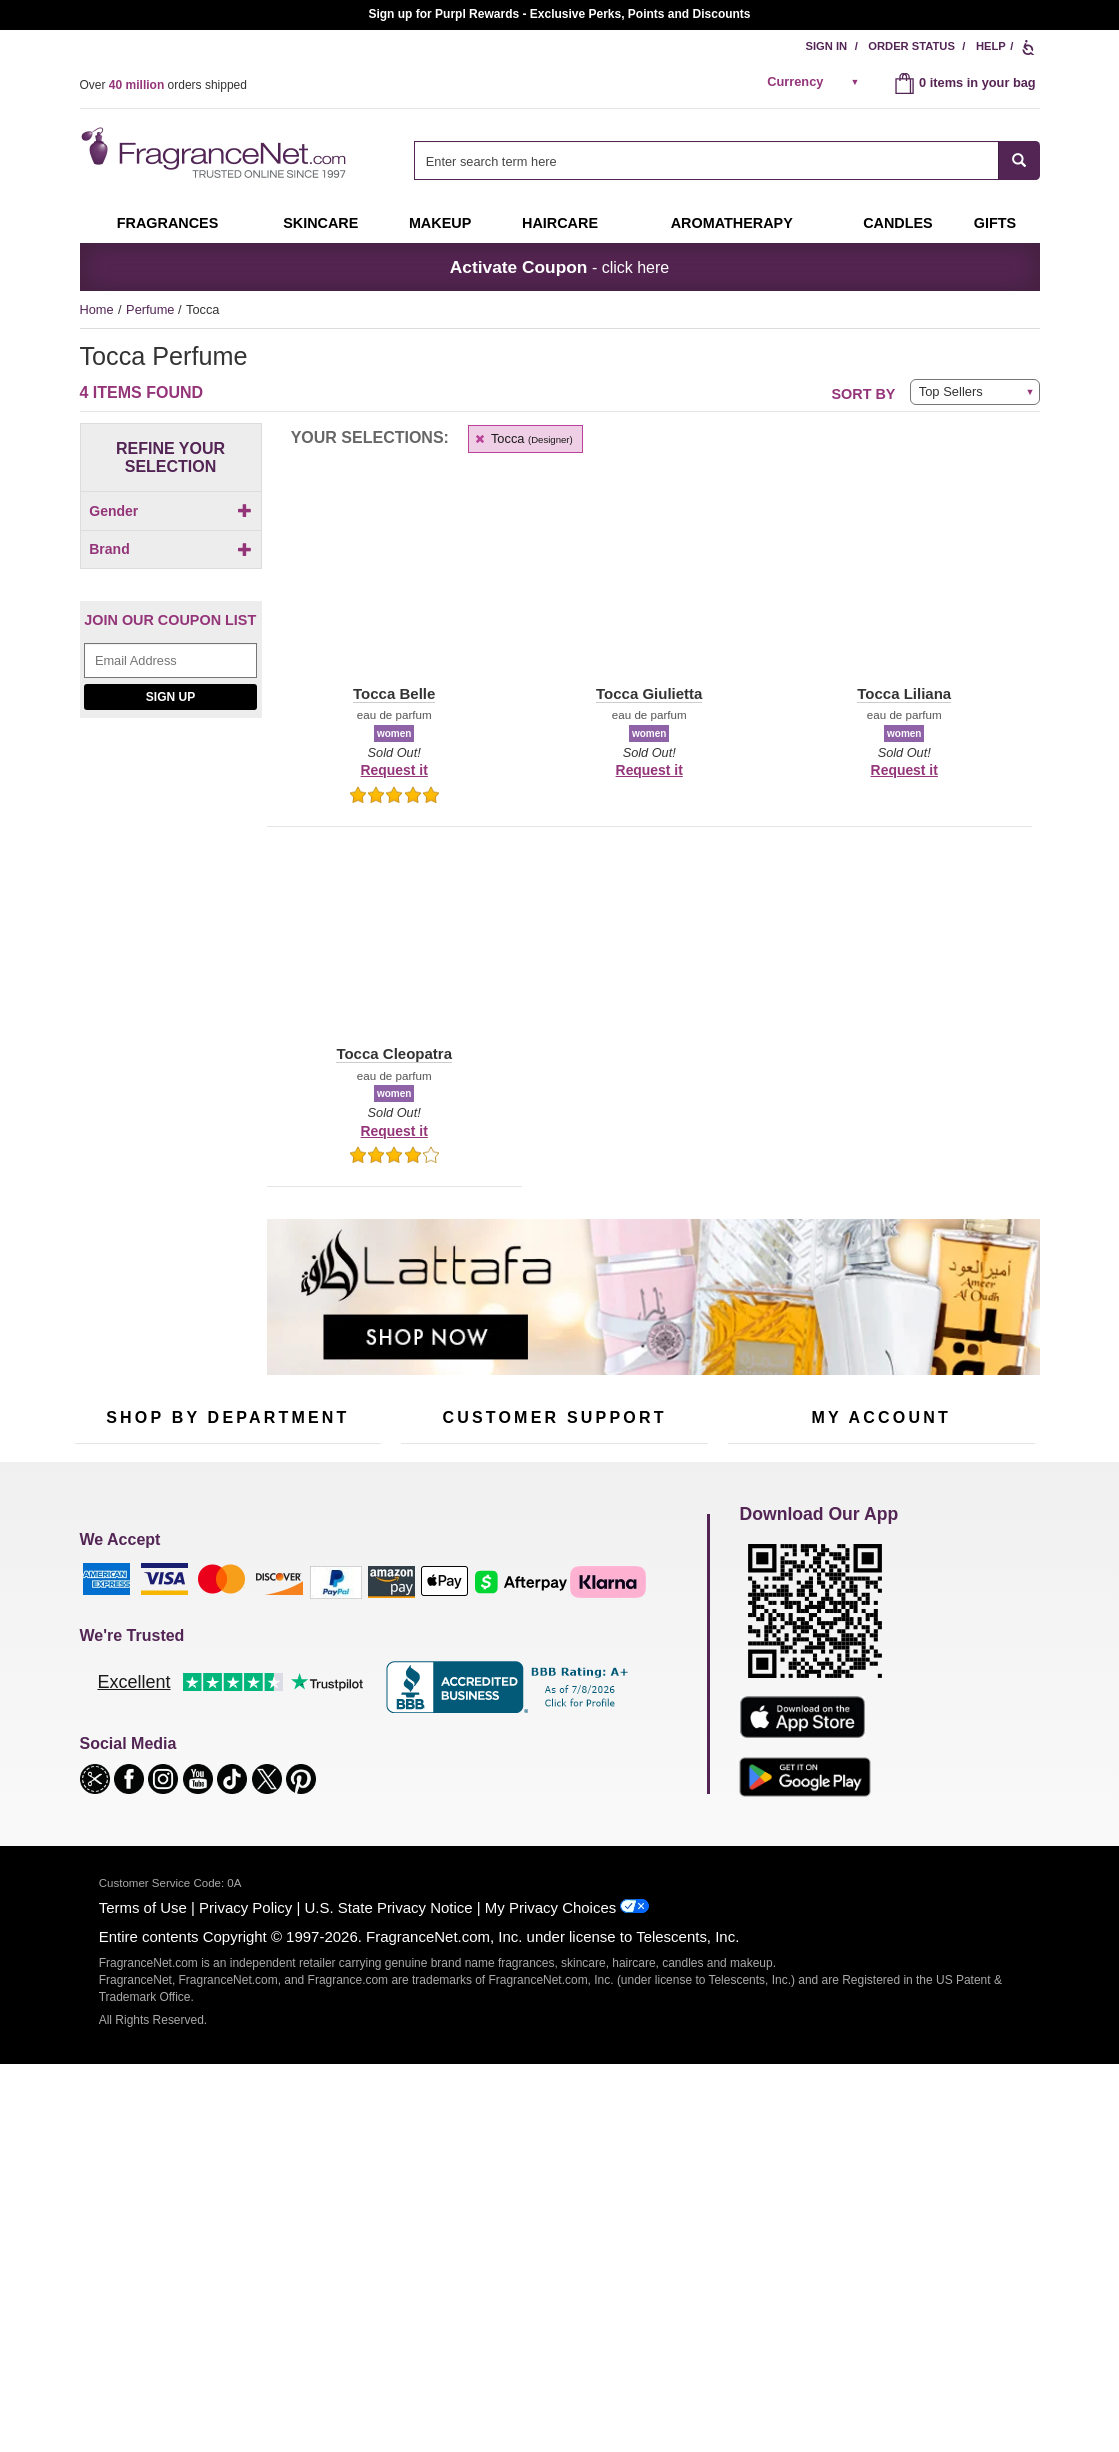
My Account (761, 1621)
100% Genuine (553, 1751)
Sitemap (639, 1671)
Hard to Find (324, 1777)
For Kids (313, 1621)
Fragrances (168, 223)
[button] (111, 676)
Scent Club (216, 1808)
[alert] (816, 82)
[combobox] (726, 160)
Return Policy (549, 1621)
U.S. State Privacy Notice (389, 2312)
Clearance (214, 1777)
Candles (312, 1684)
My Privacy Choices (550, 2312)
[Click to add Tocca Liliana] (171, 822)
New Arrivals (324, 1715)
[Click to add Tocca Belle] (171, 758)
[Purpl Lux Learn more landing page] (881, 1713)
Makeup (440, 223)
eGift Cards (433, 1715)
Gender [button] (170, 511)
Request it (394, 770)
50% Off (208, 1621)
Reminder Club (880, 1653)
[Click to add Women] (171, 545)
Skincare (320, 223)
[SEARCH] (1019, 160)
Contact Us (432, 1653)
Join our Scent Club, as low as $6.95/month (559, 14)
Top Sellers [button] (951, 391)
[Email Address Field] (170, 932)
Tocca (523, 438)
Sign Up (170, 968)
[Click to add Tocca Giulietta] (171, 800)
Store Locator (549, 1782)
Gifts (995, 223)
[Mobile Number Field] (667, 1488)
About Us (427, 1684)
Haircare (560, 223)
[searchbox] (706, 160)
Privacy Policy (245, 2312)
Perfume (152, 309)
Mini (300, 1746)
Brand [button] (170, 583)
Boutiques (103, 1764)
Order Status (911, 46)
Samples (210, 1653)
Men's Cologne (117, 1702)
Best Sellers (219, 1746)
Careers (639, 1751)
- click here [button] (559, 267)
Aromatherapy (225, 1715)
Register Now (766, 1653)
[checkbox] (171, 545)
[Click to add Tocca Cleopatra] (171, 779)
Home (97, 309)
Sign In (827, 46)
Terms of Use (143, 2312)
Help (991, 46)
